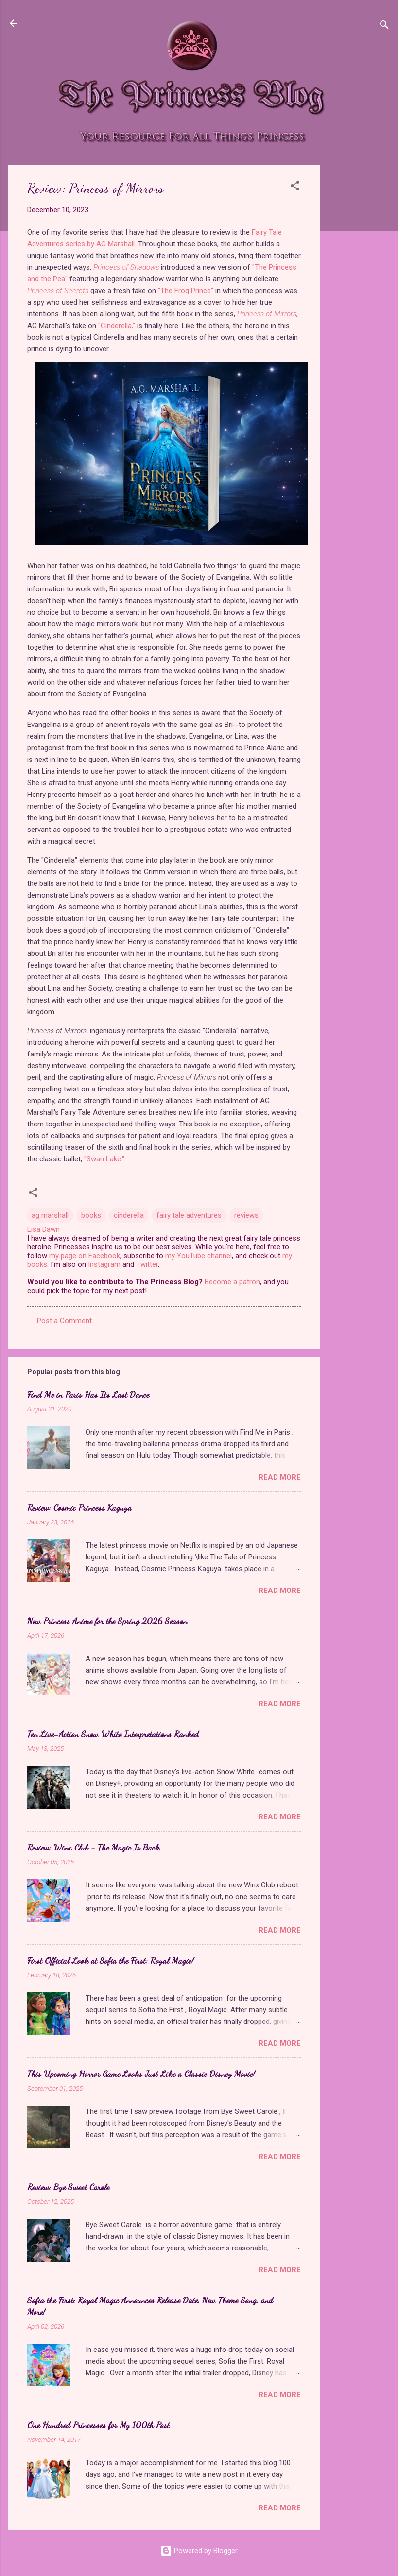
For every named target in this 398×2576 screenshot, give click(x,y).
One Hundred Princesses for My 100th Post (98, 2425)
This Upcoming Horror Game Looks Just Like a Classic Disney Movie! (141, 2073)
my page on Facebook (84, 1255)
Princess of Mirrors (266, 314)
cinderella (129, 1215)
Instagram (104, 1264)
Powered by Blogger (199, 2550)
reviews (246, 1215)
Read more (280, 1477)
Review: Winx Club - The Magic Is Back (93, 1847)
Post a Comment (64, 1320)
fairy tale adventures (189, 1215)
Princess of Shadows (126, 267)
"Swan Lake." (104, 1159)
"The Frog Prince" (185, 290)
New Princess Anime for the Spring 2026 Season (107, 1620)
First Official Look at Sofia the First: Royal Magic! (110, 1960)
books (91, 1215)
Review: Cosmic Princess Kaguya (79, 1507)
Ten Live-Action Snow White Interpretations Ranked (113, 1734)
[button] (295, 187)
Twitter (147, 1264)
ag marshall (50, 1215)
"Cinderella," (116, 325)
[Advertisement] (359, 311)
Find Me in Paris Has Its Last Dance (88, 1394)
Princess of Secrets (57, 290)
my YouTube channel (198, 1255)
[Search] (384, 26)
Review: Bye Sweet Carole (68, 2186)
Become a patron (232, 1282)
